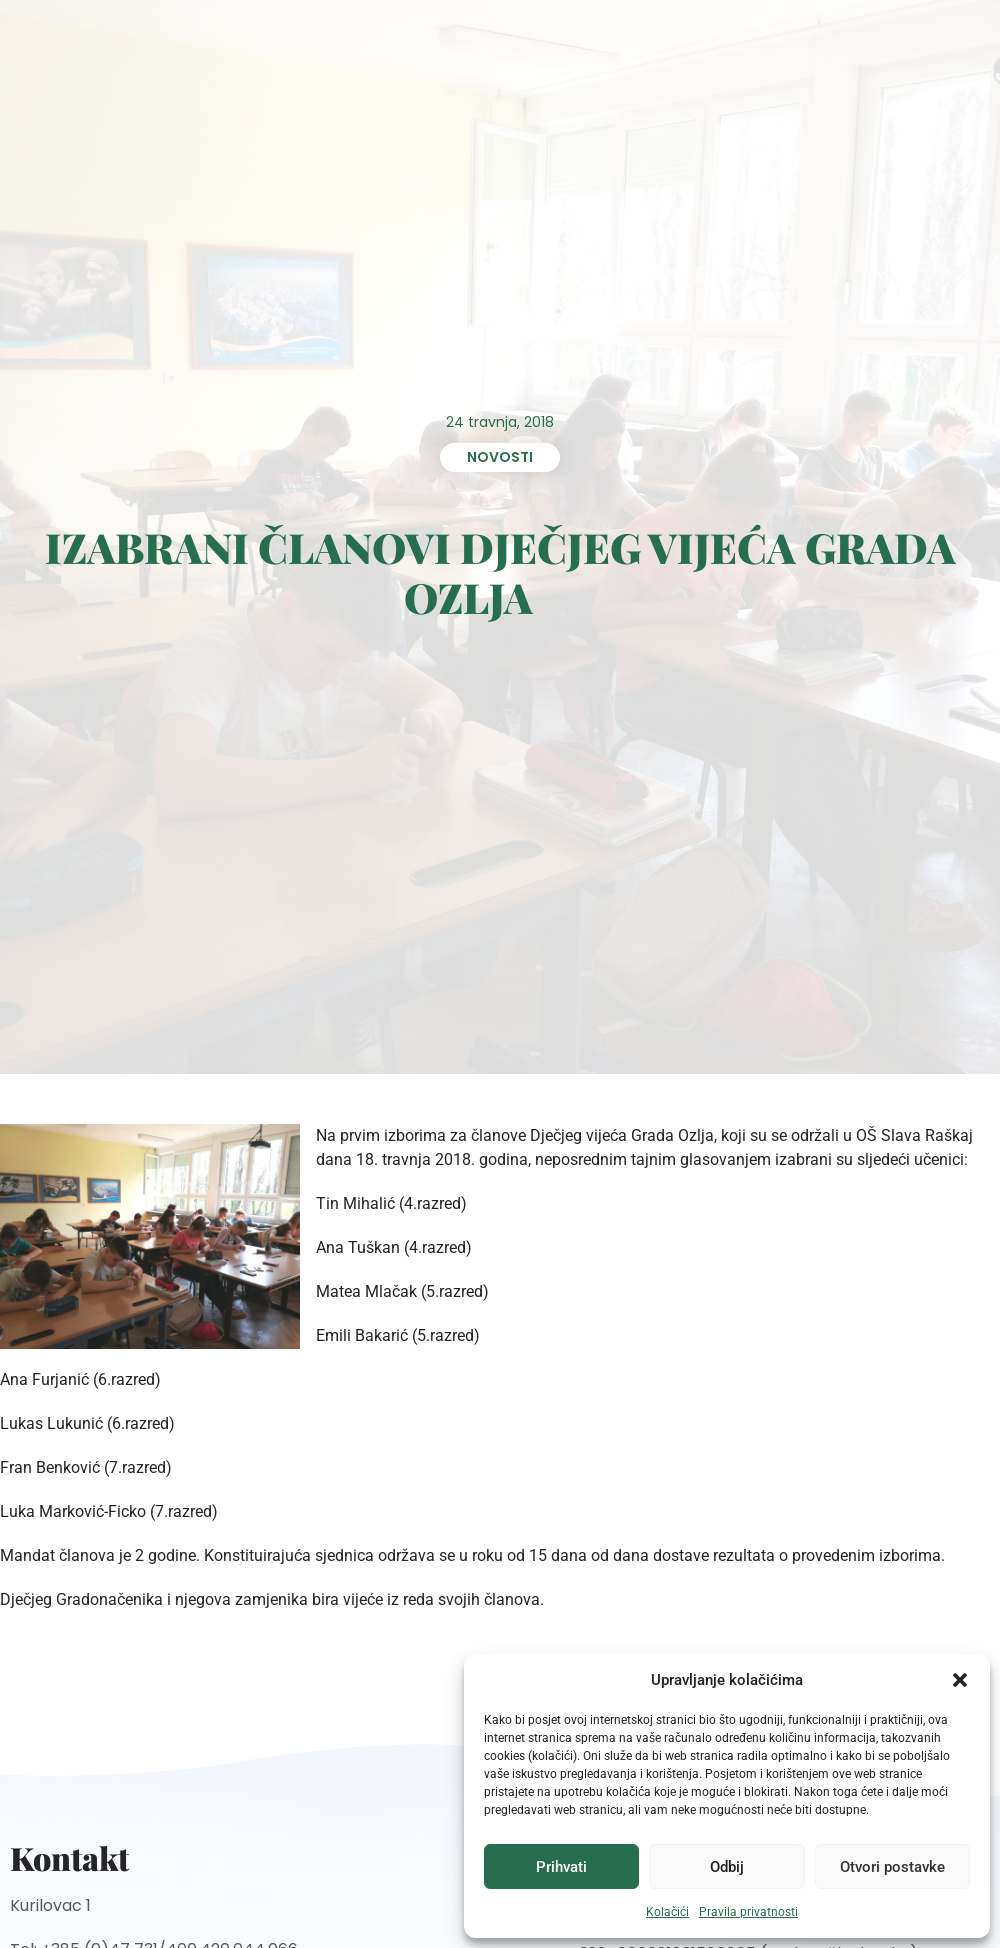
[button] (960, 1680)
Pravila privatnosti (748, 1912)
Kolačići (667, 1912)
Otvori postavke (892, 1867)
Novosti (500, 457)
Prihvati (561, 1867)
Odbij (727, 1867)
